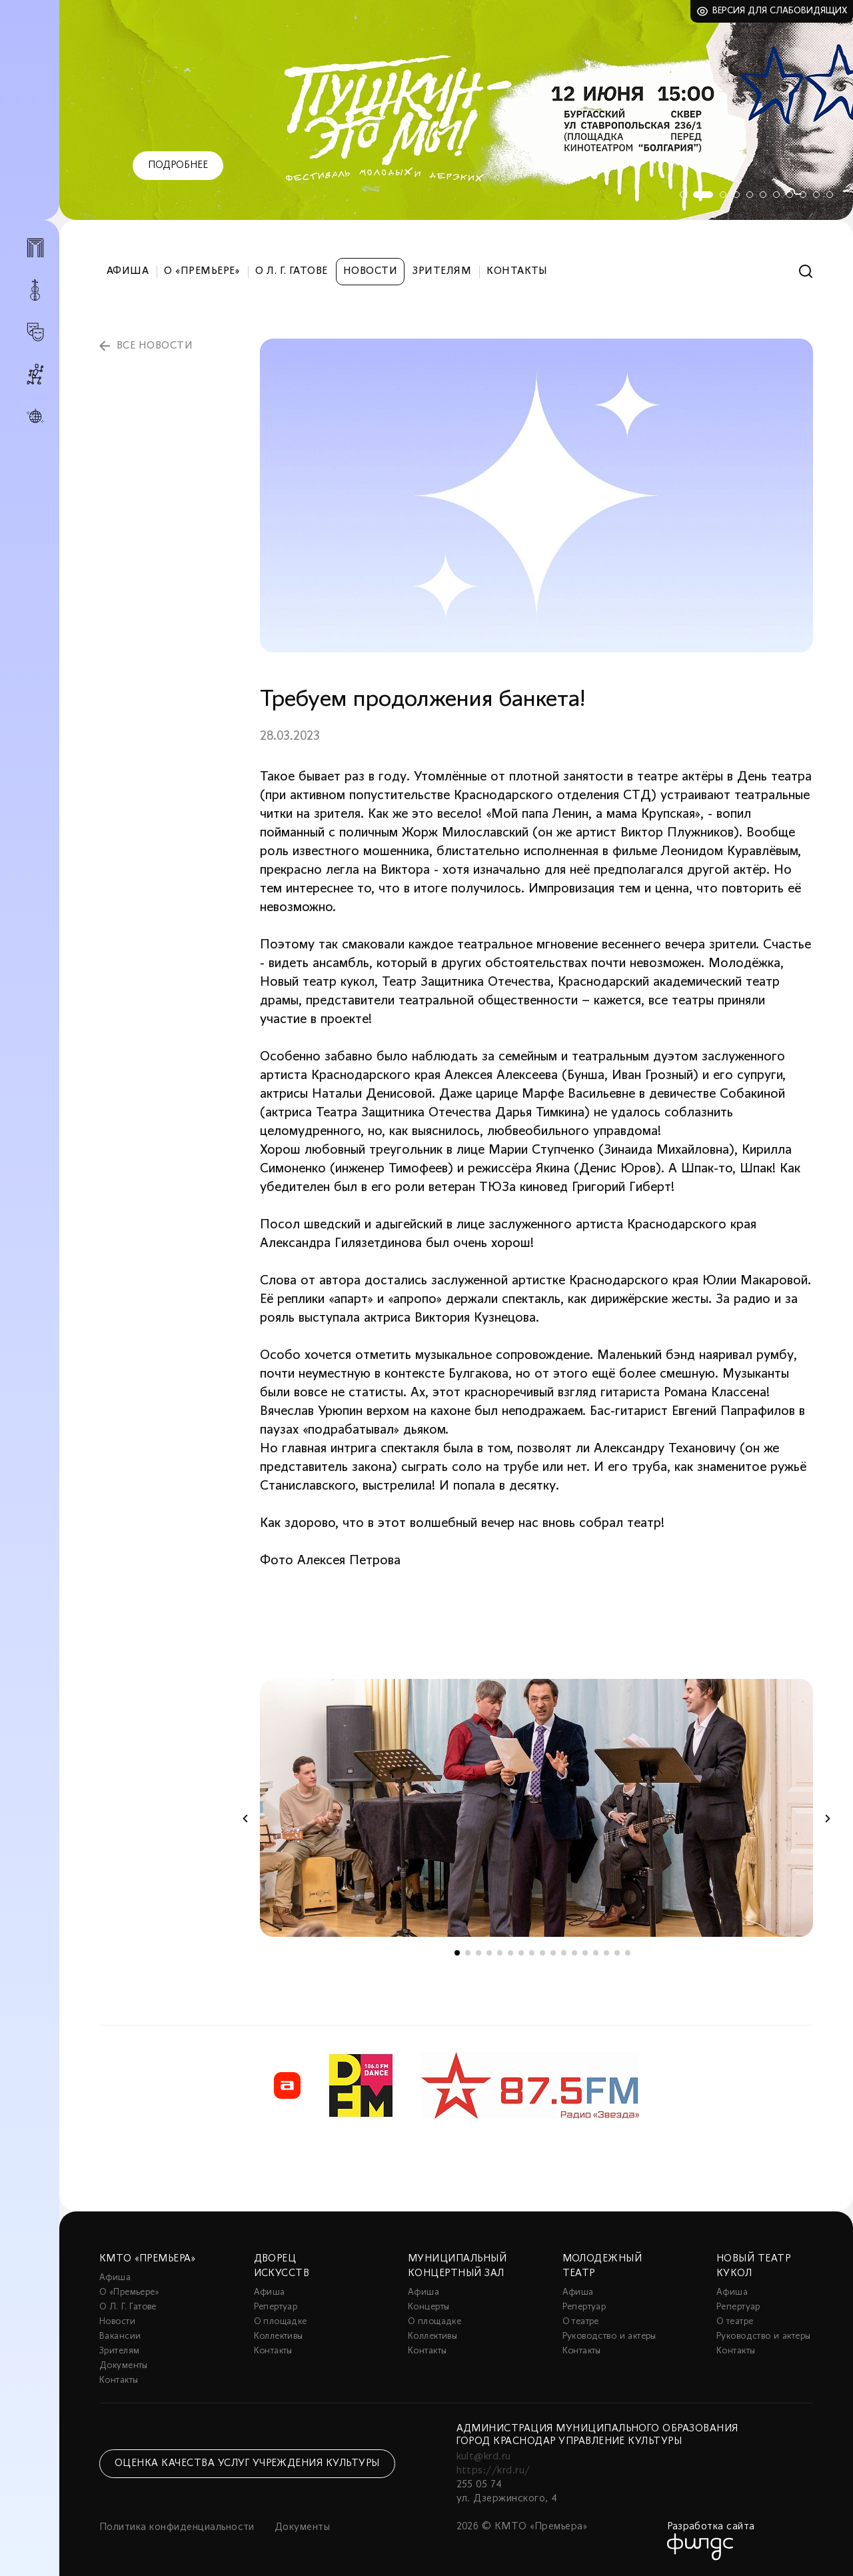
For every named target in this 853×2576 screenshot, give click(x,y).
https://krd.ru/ (493, 2470)
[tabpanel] (456, 110)
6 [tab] (763, 194)
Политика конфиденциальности (177, 2527)
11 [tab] (829, 194)
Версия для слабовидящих (780, 11)
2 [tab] (703, 194)
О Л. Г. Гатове (291, 271)
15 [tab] (606, 1952)
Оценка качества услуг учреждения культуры (247, 2463)
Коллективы (278, 2336)
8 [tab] (789, 194)
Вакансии (120, 2336)
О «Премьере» (202, 271)
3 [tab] (723, 194)
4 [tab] (736, 194)
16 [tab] (617, 1952)
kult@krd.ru (483, 2456)
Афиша (128, 271)
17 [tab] (627, 1952)
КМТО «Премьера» (147, 2258)
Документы (123, 2366)
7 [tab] (776, 194)
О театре (580, 2322)
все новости (155, 346)
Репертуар (276, 2307)
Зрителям (442, 271)
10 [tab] (816, 194)
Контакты (517, 271)
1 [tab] (683, 194)
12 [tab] (574, 1952)
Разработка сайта (711, 2526)
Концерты (428, 2307)
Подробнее (178, 165)
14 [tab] (595, 1952)
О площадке (280, 2322)
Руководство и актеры (609, 2336)
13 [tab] (585, 1952)
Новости (370, 271)
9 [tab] (803, 194)
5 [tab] (749, 194)
